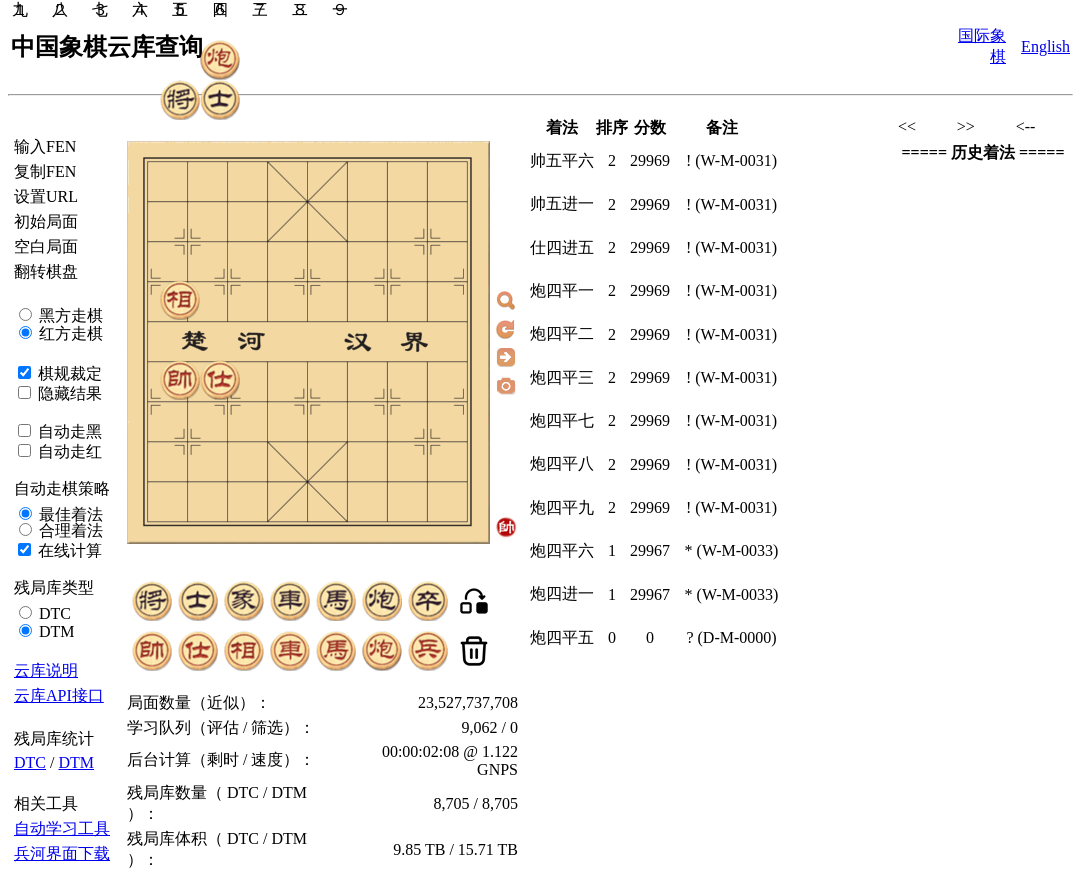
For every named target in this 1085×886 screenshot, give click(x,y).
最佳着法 (69, 514)
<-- (1026, 126)
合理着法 (69, 530)
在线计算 (68, 550)
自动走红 (68, 451)
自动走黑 (68, 431)
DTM (55, 631)
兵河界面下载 (62, 853)
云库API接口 (59, 695)
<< (907, 126)
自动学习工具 (62, 828)
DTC (53, 613)
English (1045, 46)
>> (966, 126)
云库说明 (46, 670)
